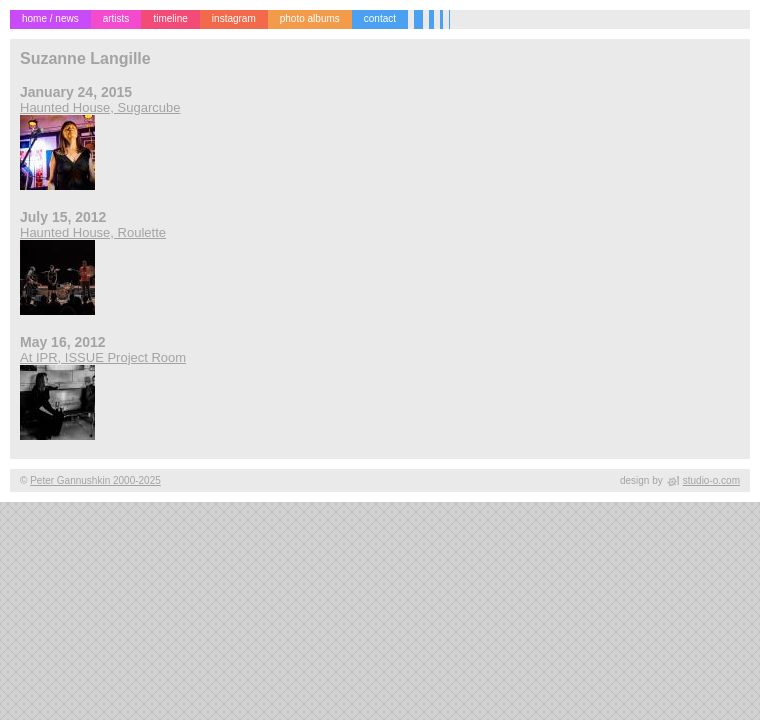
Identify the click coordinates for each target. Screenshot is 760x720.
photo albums (310, 18)
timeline (170, 18)
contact (380, 18)
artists (116, 18)
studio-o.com (711, 480)
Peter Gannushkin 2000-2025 (95, 480)
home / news (50, 18)
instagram (234, 18)
